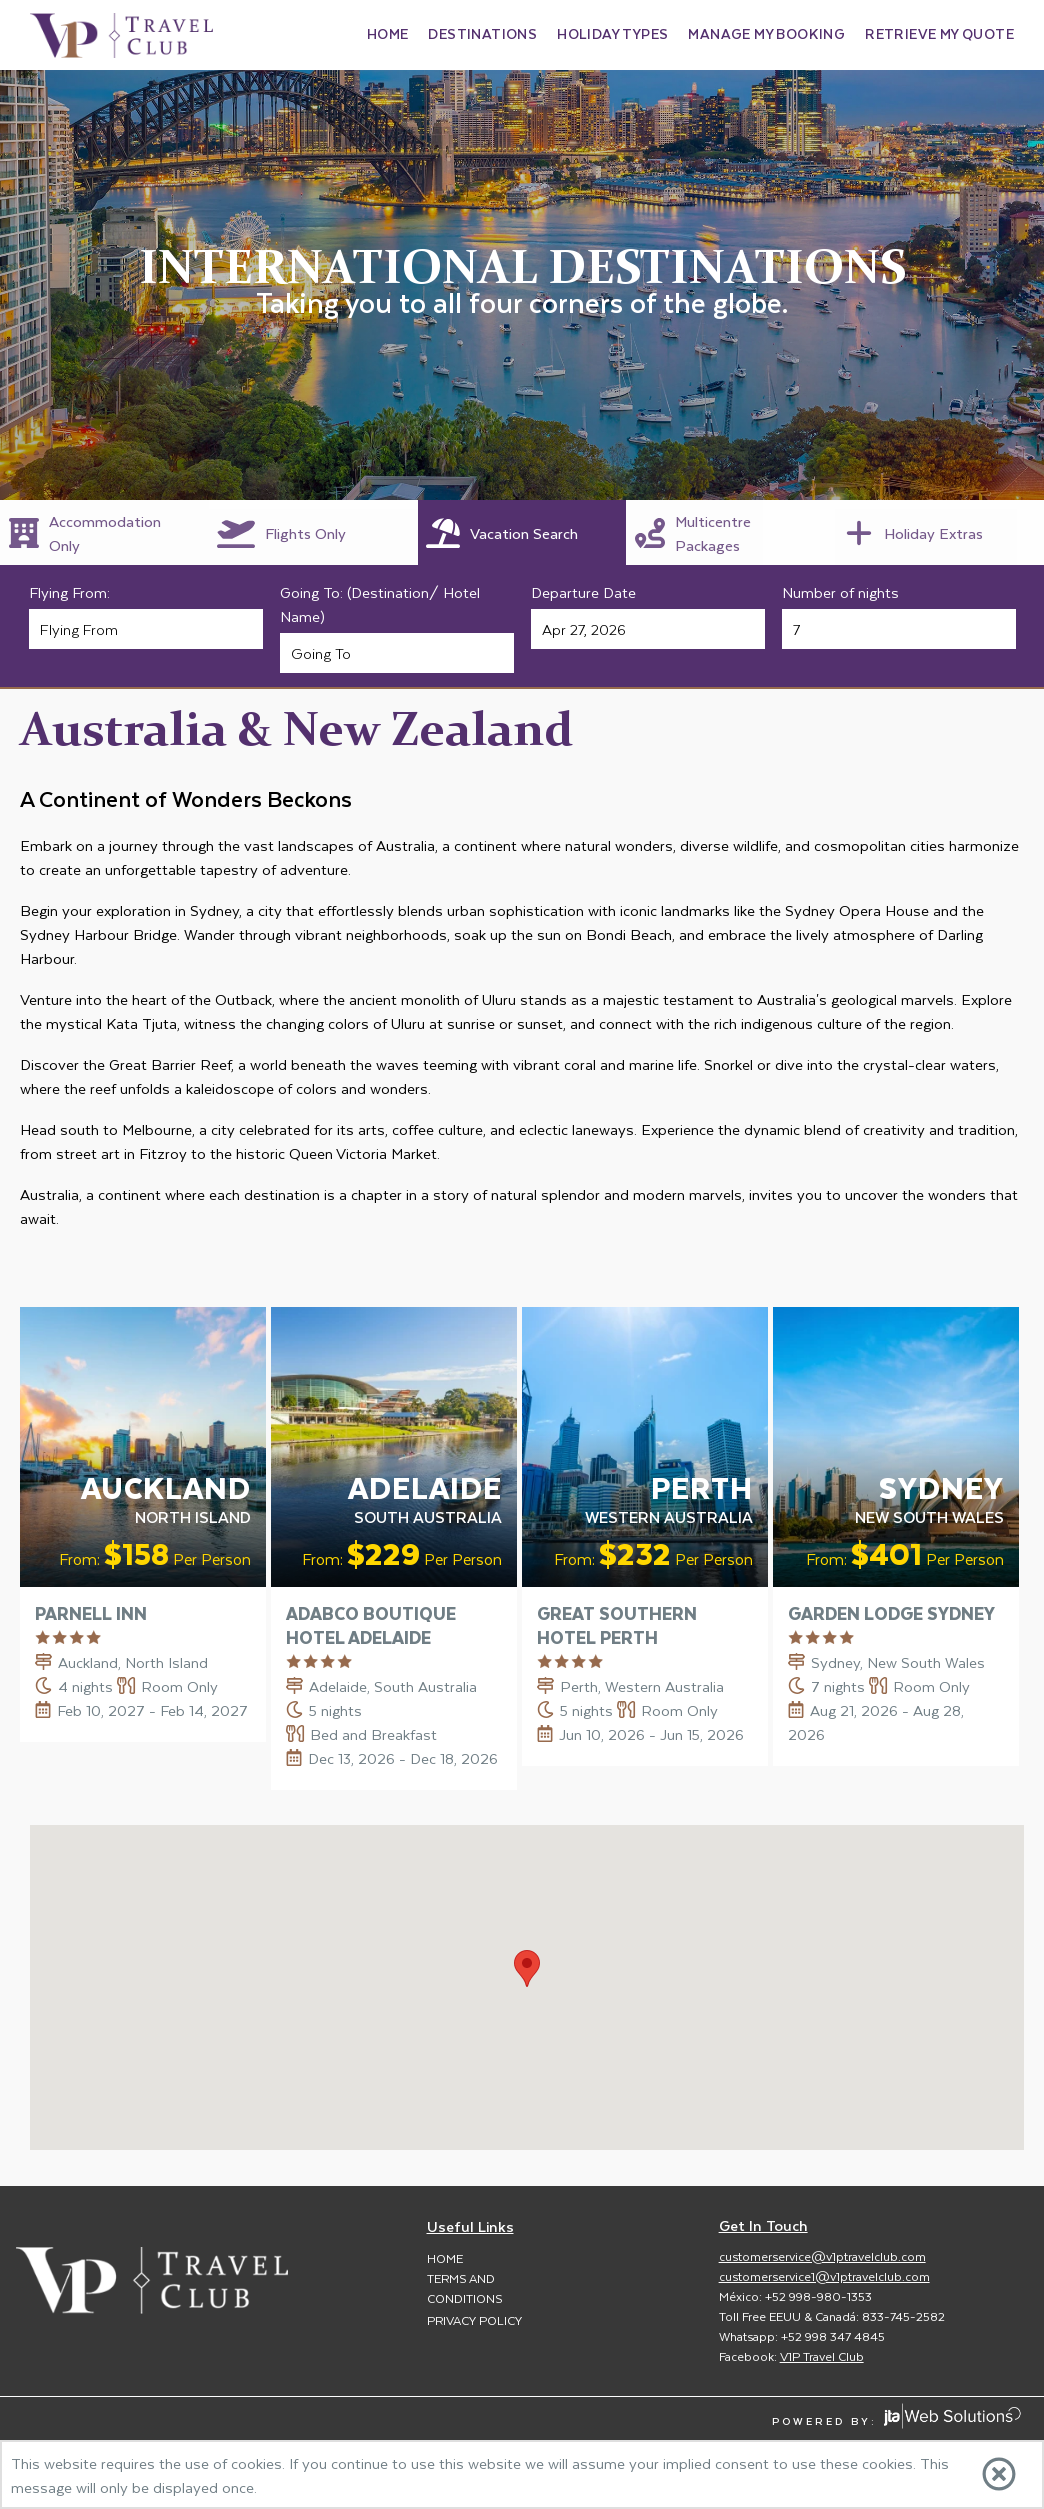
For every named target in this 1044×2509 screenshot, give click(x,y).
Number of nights (840, 592)
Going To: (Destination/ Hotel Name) (380, 604)
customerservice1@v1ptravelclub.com (824, 2276)
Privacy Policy (474, 2320)
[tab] (104, 532)
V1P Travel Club (822, 2356)
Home (445, 2258)
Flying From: (69, 592)
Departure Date (583, 592)
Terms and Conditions (464, 2288)
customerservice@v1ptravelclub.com (822, 2256)
